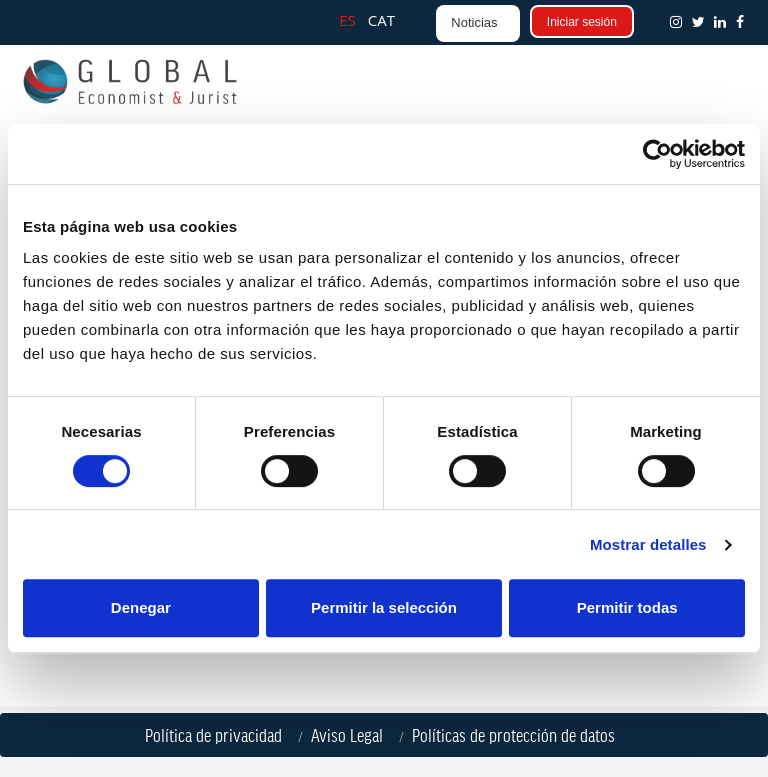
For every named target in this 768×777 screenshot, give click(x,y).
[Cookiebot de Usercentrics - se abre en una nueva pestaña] (657, 154)
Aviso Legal (351, 735)
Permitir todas (627, 607)
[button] (744, 21)
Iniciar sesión (582, 22)
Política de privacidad (217, 735)
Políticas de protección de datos (517, 735)
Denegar (141, 607)
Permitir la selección (384, 607)
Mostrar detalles (648, 544)
